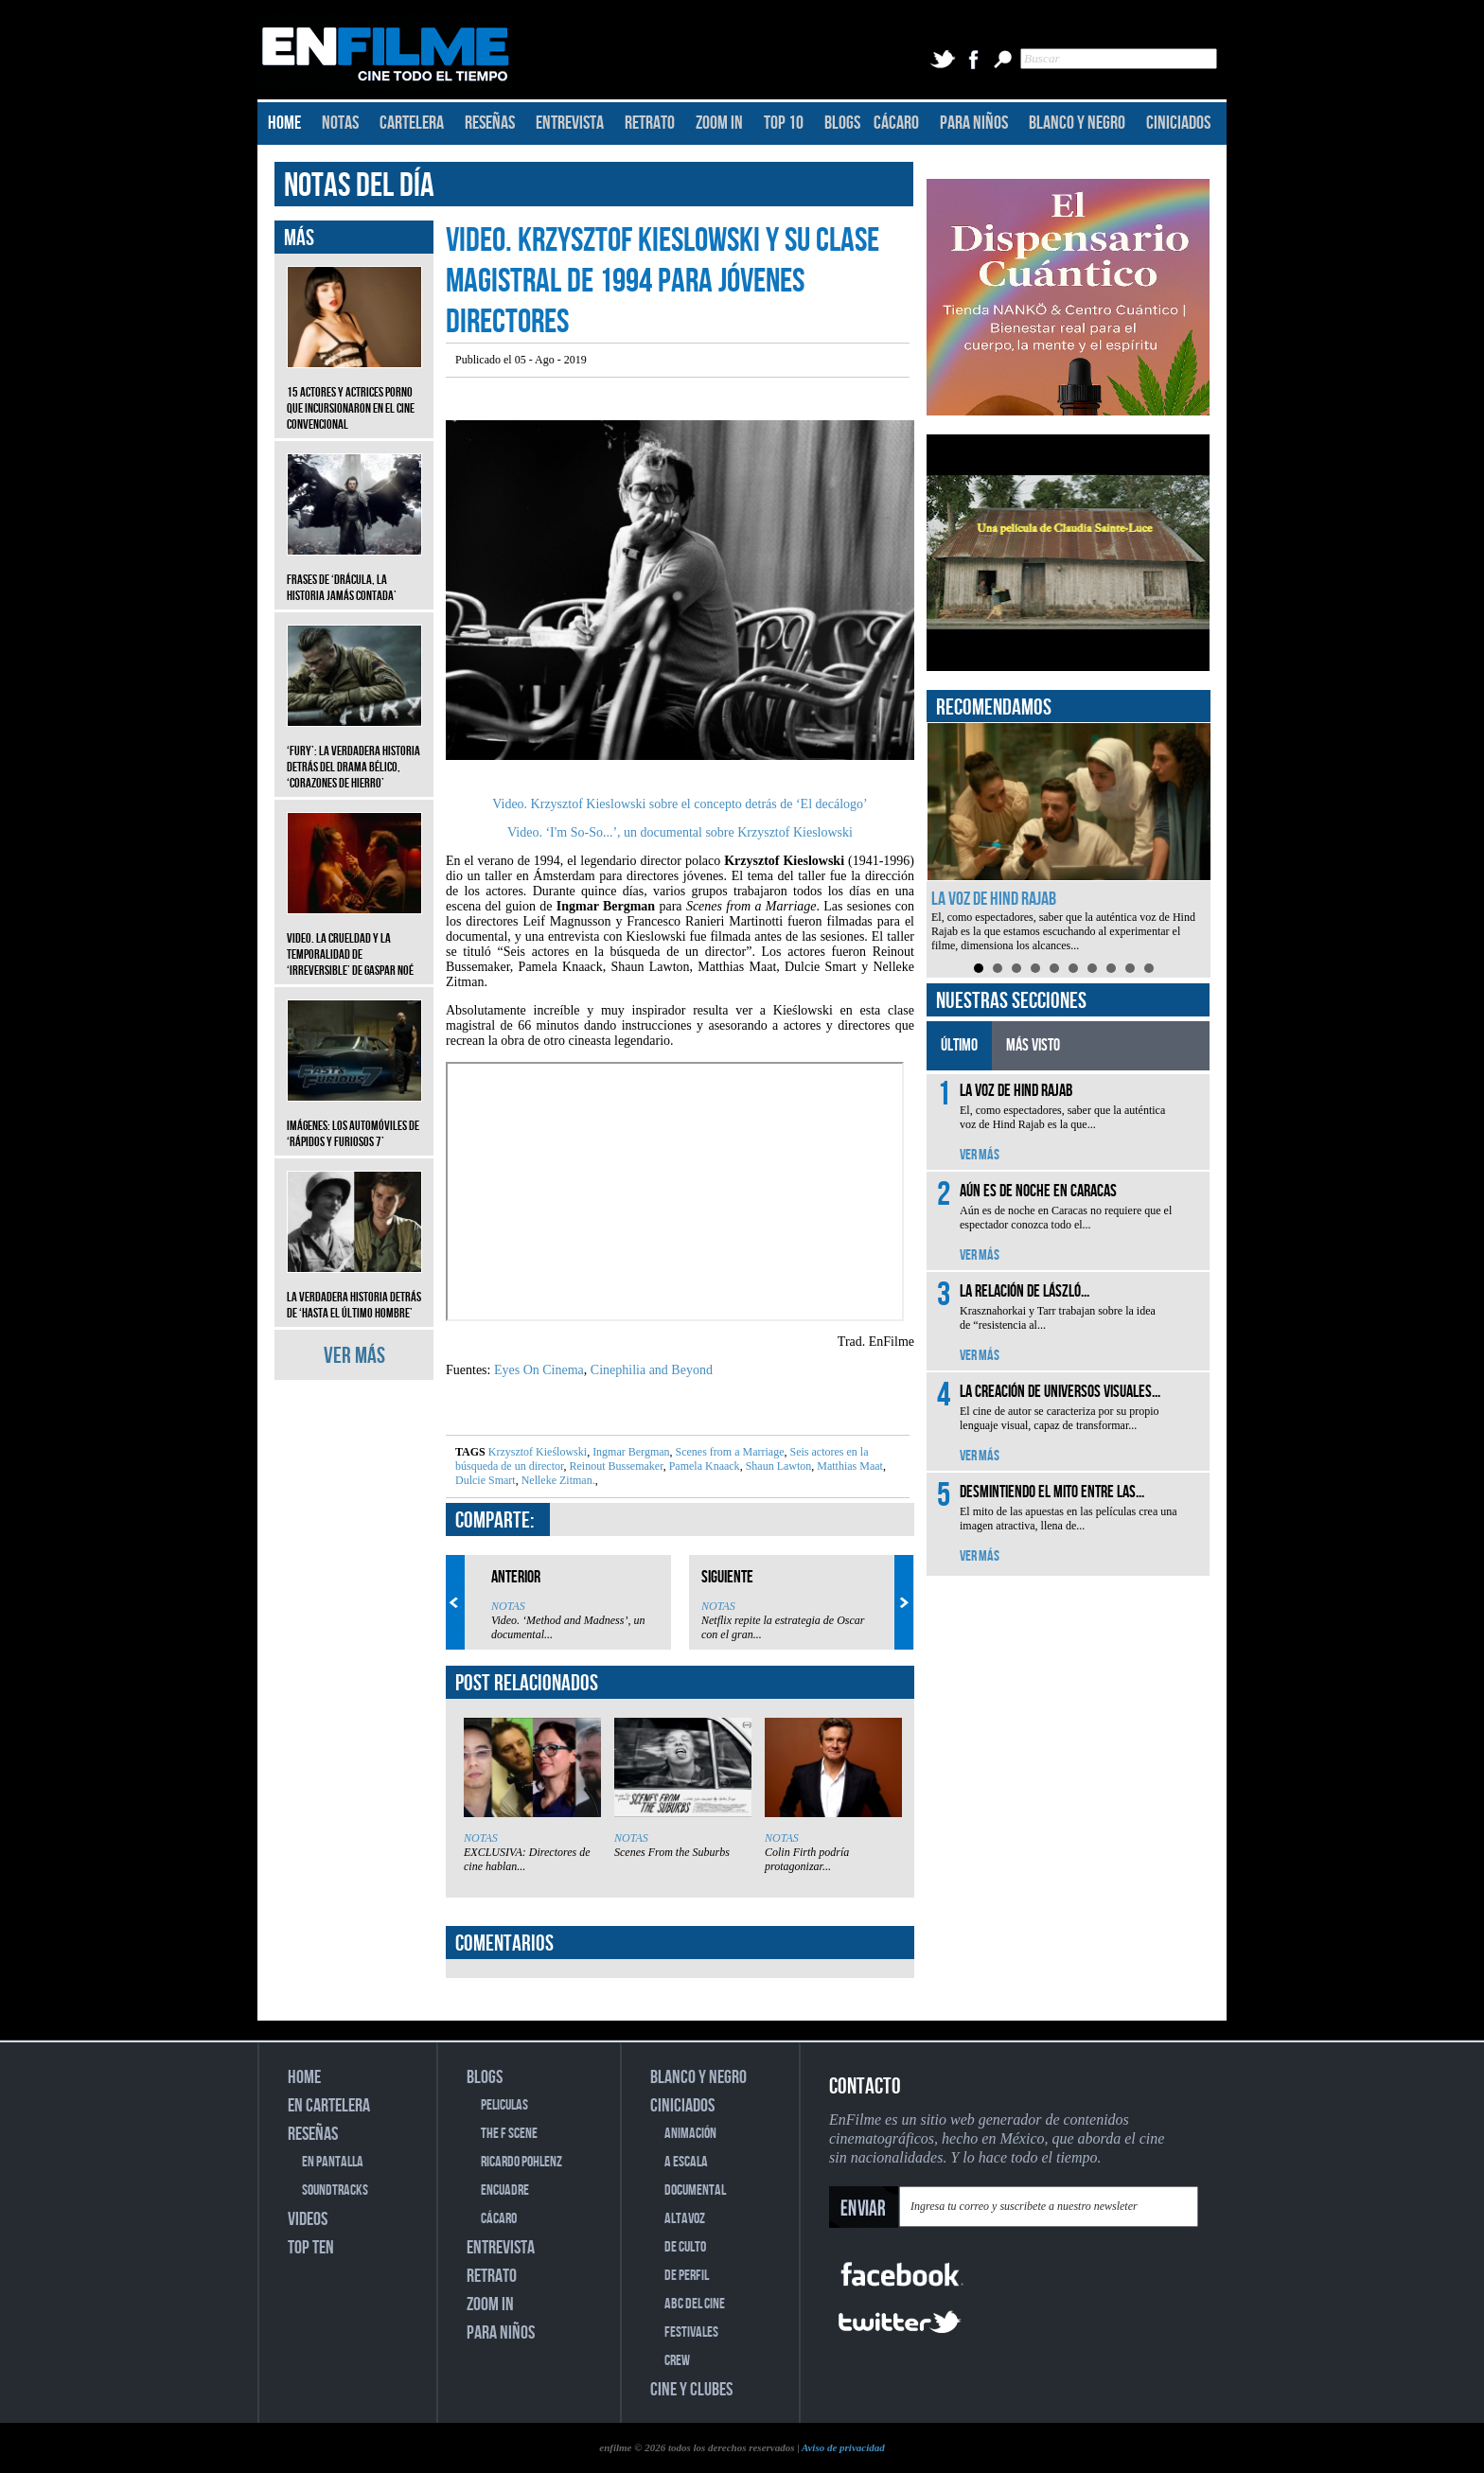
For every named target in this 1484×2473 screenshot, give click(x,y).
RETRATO (650, 123)
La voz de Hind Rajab (993, 899)
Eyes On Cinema (539, 1370)
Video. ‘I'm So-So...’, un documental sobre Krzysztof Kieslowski (680, 832)
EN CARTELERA (329, 2105)
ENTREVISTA (570, 123)
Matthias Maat (848, 1466)
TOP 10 (784, 123)
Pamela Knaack (703, 1466)
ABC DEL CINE (694, 2304)
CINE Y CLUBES (691, 2389)
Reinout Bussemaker (614, 1466)
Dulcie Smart (485, 1480)
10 (1149, 968)
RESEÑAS (490, 123)
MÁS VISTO (1033, 1045)
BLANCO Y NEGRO (1077, 123)
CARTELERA (412, 123)
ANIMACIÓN (690, 2134)
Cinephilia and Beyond (652, 1370)
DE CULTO (685, 2247)
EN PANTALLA (332, 2162)
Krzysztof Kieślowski (537, 1451)
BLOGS (842, 123)
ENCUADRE (505, 2190)
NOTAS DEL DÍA (359, 186)
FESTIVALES (691, 2332)
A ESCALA (686, 2162)
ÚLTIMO (959, 1045)
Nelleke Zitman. (557, 1480)
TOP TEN (311, 2247)
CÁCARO (896, 123)
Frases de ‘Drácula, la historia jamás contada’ (354, 573)
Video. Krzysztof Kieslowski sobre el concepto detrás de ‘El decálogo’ (679, 804)
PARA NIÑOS (974, 123)
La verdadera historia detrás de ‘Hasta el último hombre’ (354, 1291)
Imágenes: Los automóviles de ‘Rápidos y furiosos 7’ (354, 1119)
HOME (284, 123)
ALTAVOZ (684, 2219)
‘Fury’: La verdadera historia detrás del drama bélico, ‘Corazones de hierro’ (354, 753)
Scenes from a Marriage (729, 1451)
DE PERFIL (686, 2276)
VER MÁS (354, 1355)
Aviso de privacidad (843, 2447)
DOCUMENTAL (695, 2190)
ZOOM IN (719, 123)
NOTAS (340, 123)
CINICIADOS (1178, 123)
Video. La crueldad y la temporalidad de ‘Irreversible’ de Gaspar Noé (354, 940)
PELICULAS (504, 2105)
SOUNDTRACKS (335, 2190)
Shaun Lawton (777, 1466)
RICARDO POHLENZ (521, 2162)
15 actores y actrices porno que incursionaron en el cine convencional (354, 394)
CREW (677, 2361)
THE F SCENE (509, 2134)
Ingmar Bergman (629, 1451)
